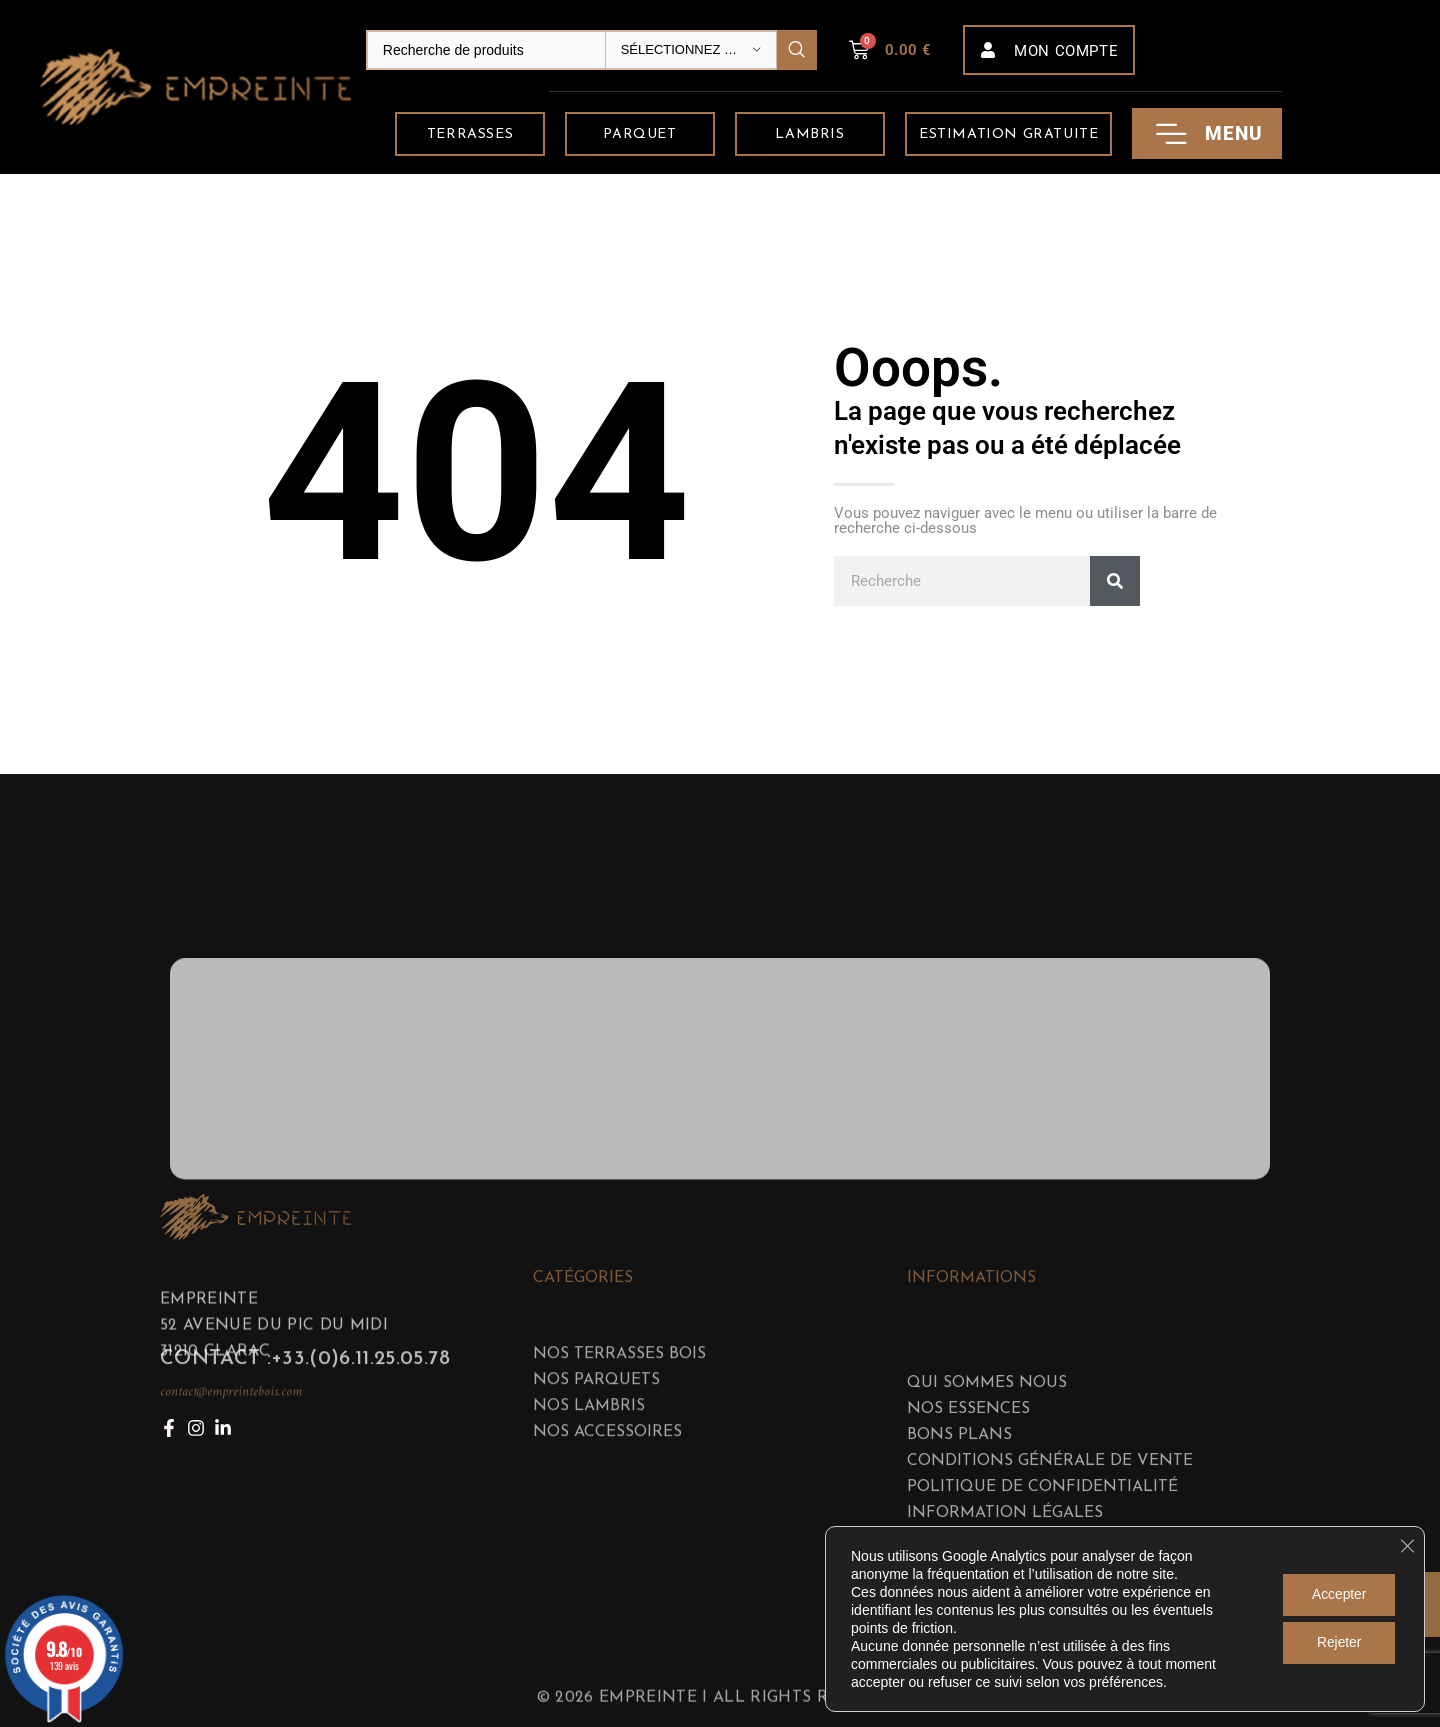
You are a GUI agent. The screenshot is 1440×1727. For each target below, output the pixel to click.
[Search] (591, 50)
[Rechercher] (1115, 581)
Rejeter (1337, 1643)
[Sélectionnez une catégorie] (691, 50)
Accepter (1337, 1595)
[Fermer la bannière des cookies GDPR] (1407, 1546)
